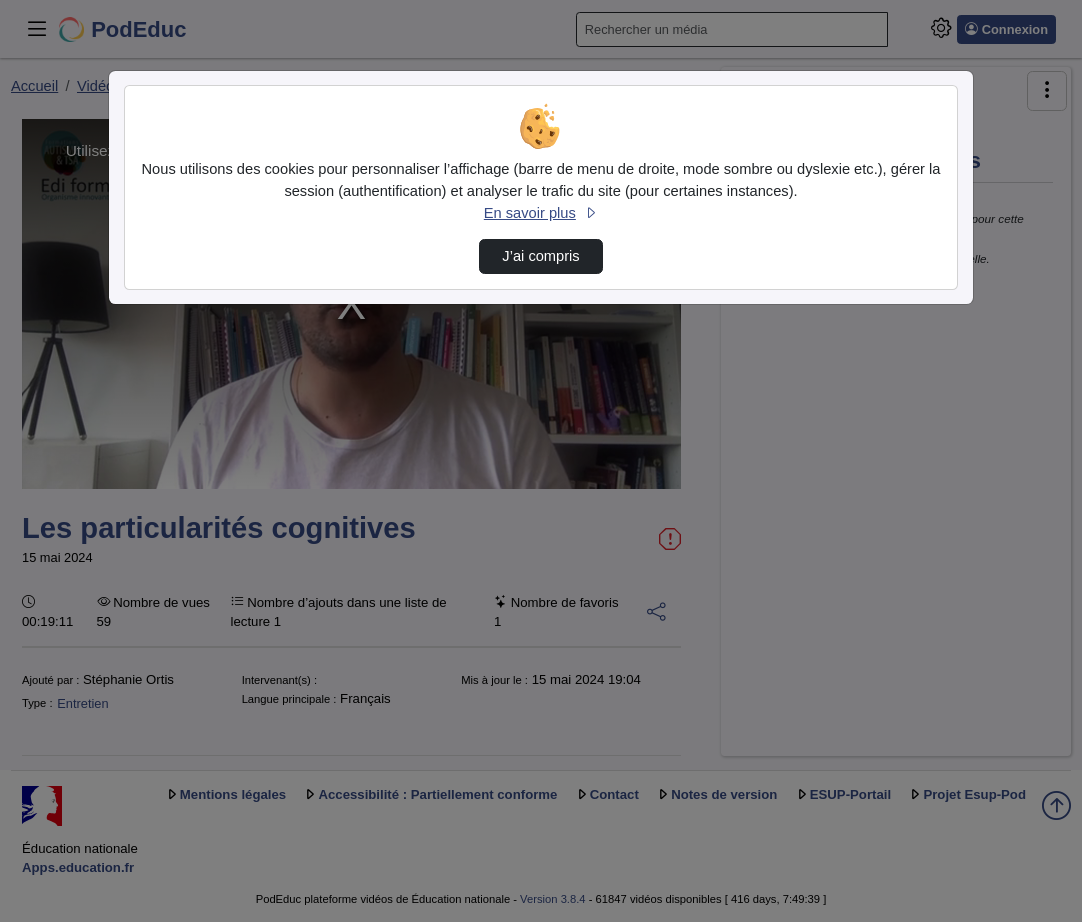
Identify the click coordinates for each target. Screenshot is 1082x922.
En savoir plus (541, 213)
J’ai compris (540, 256)
